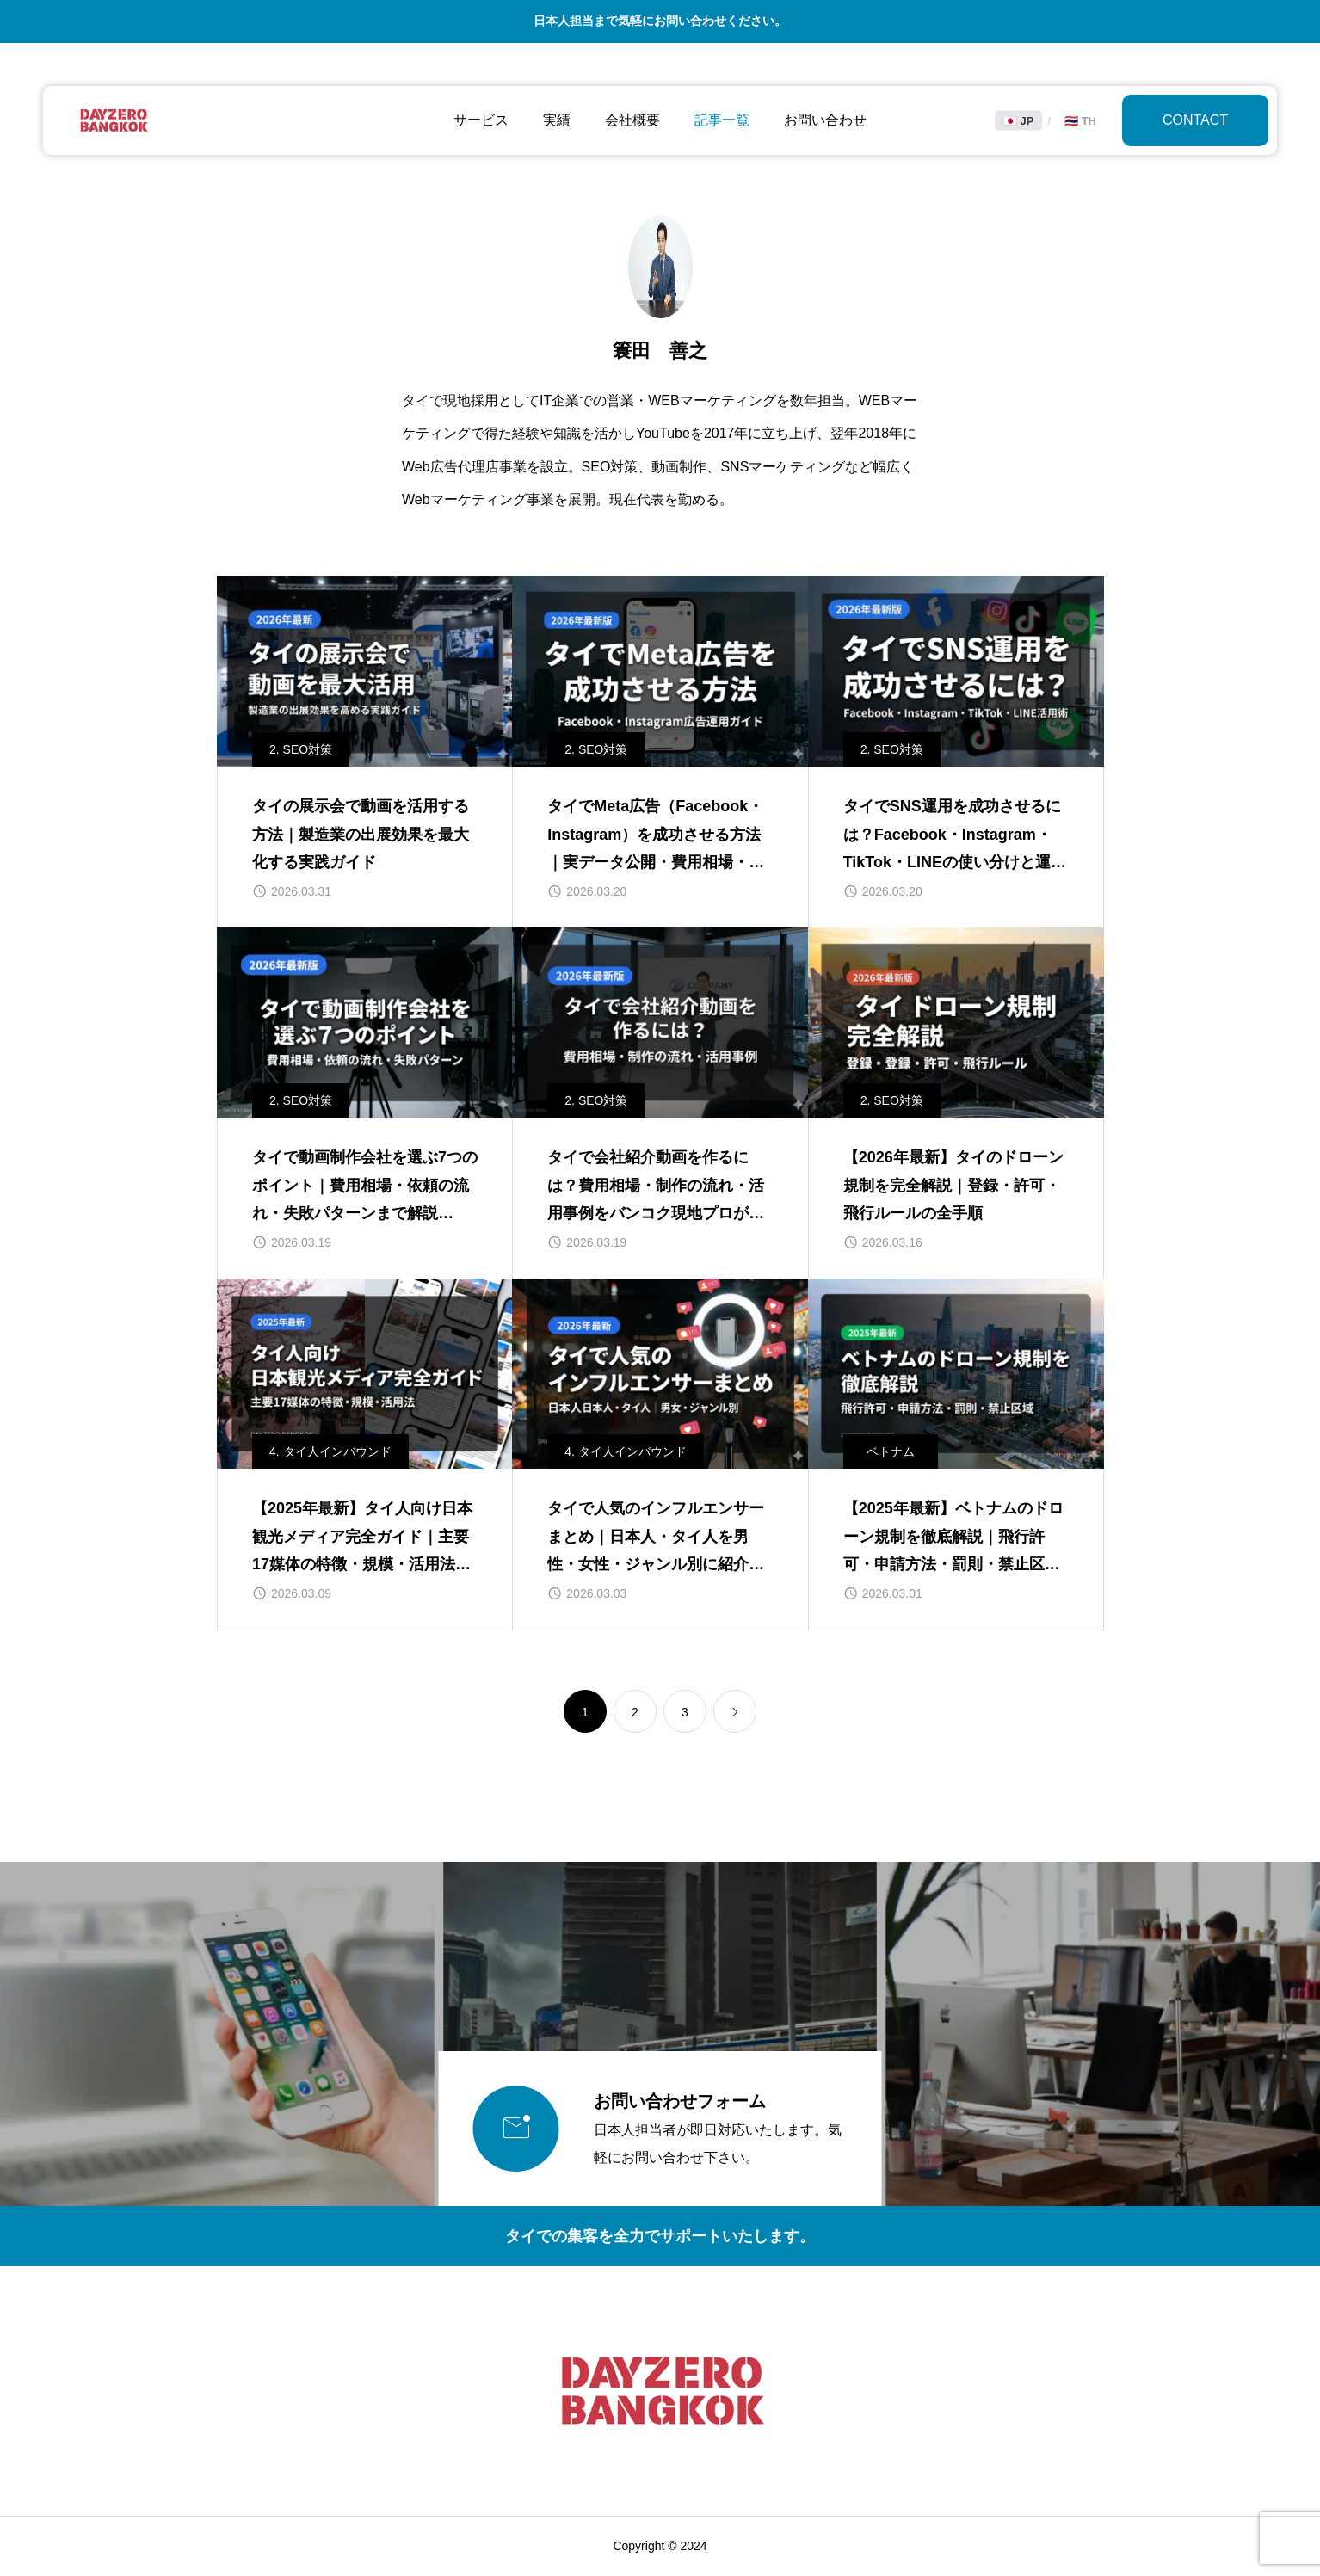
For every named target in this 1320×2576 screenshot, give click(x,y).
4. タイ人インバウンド (330, 1451)
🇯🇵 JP (1018, 120)
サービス (481, 120)
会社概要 (632, 120)
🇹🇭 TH (1080, 120)
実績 (557, 120)
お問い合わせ (825, 120)
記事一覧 (721, 120)
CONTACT (1195, 120)
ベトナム (891, 1451)
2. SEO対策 (300, 749)
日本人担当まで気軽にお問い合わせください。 (660, 21)
